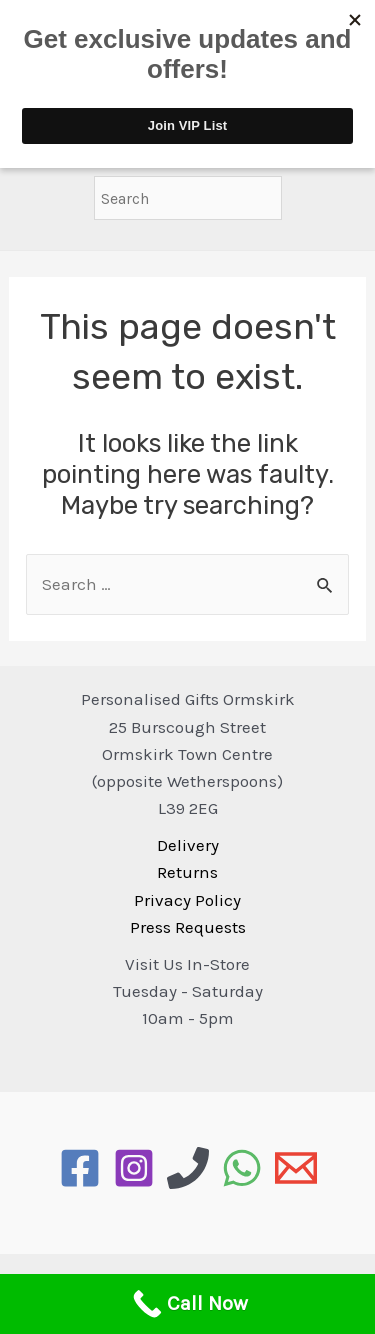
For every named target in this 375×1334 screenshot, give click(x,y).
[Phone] (188, 1168)
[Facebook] (80, 1168)
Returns (187, 872)
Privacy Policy (187, 900)
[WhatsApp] (242, 1168)
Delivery (188, 845)
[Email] (296, 1168)
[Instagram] (134, 1168)
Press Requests (188, 927)
